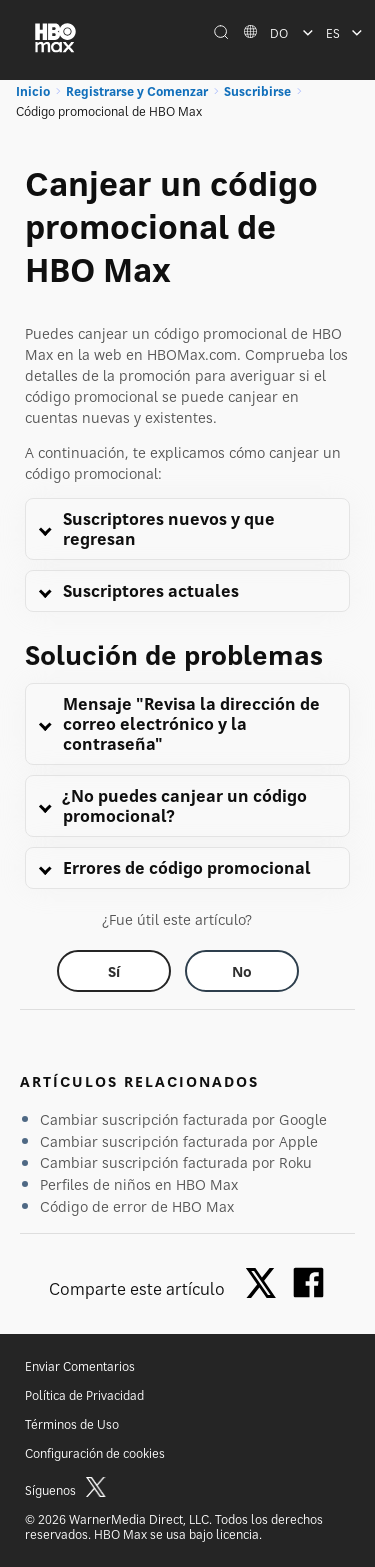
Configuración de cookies (95, 1453)
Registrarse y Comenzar (137, 91)
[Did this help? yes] (114, 971)
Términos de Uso (72, 1424)
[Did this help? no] (242, 971)
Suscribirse (257, 91)
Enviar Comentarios (80, 1366)
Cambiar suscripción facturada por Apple (179, 1141)
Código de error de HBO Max (137, 1206)
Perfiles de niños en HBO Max (139, 1184)
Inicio (33, 91)
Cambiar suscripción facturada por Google (183, 1119)
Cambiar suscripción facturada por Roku (176, 1162)
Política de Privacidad (84, 1395)
